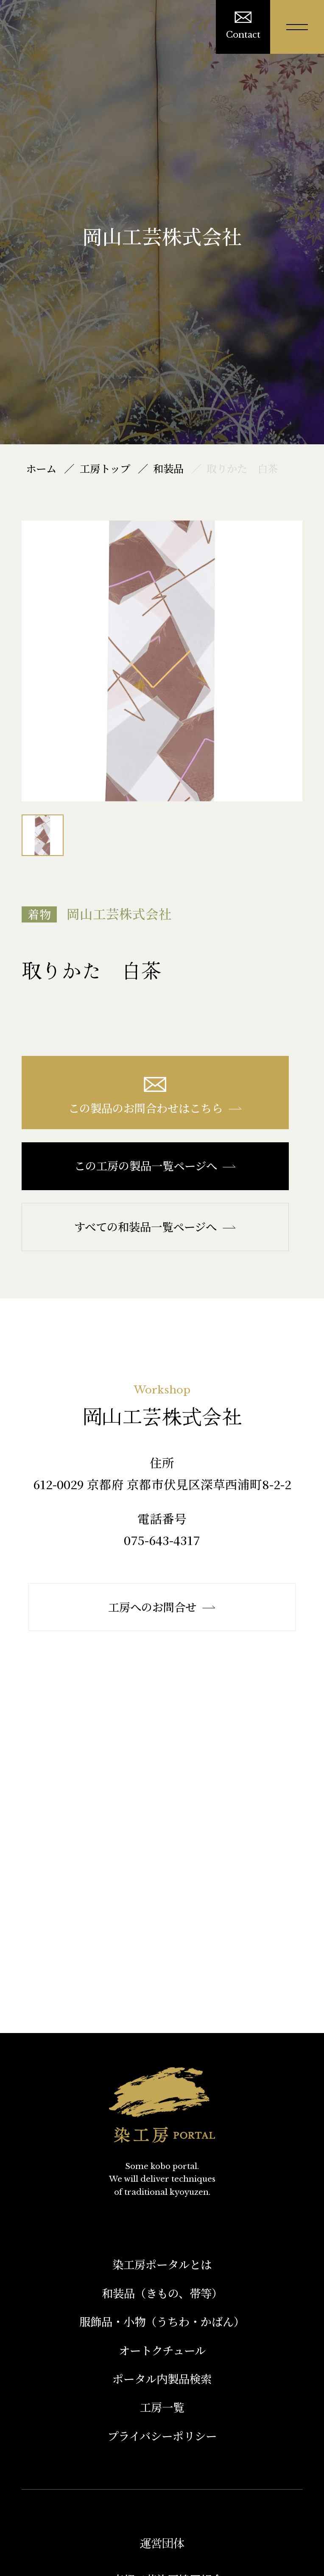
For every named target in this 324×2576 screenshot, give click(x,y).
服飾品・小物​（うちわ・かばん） (162, 2321)
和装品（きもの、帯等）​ (162, 2293)
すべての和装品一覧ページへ (155, 1227)
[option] (162, 661)
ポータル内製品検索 (162, 2379)
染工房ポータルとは (162, 2264)
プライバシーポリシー (162, 2436)
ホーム (41, 468)
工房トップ (105, 468)
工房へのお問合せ (161, 1607)
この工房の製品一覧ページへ (155, 1166)
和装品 (168, 468)
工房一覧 (162, 2407)
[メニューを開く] (297, 27)
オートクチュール (162, 2350)
